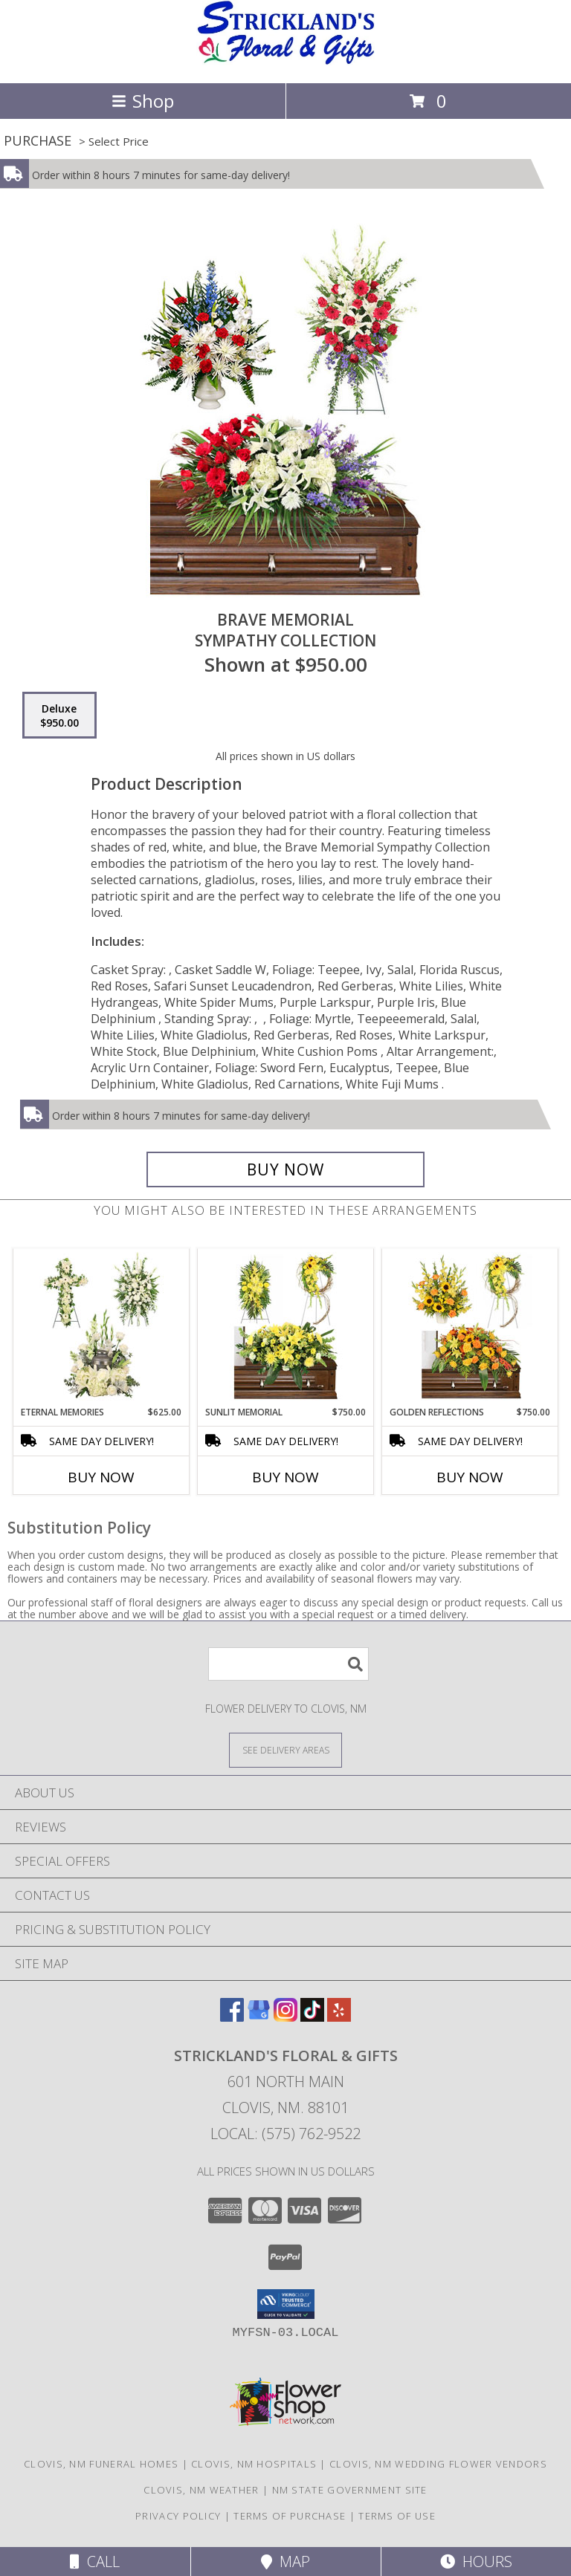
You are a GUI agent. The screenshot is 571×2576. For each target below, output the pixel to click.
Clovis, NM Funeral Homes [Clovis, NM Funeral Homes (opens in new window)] (101, 2463)
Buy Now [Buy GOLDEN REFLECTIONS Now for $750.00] (469, 1477)
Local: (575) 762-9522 (285, 2134)
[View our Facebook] (232, 2016)
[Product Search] (288, 1664)
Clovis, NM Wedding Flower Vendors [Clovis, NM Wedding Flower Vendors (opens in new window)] (438, 2463)
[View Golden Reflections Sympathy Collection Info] (470, 1327)
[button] (285, 2304)
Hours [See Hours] (476, 2561)
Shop (143, 100)
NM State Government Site (350, 2489)
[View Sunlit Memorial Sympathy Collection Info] (286, 1327)
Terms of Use (397, 2516)
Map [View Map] (285, 2561)
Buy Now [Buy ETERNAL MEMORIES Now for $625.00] (101, 1477)
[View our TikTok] (312, 2016)
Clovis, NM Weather (201, 2489)
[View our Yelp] (339, 2016)
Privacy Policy (178, 2516)
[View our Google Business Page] (259, 2016)
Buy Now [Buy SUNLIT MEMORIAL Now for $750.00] (285, 1477)
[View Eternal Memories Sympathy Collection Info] (101, 1327)
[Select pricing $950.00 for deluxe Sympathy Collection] (59, 715)
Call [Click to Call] (95, 2561)
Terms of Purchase (289, 2516)
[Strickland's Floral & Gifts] (285, 61)
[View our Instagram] (285, 2016)
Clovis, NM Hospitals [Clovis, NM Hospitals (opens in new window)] (254, 2463)
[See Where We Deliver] (285, 1749)
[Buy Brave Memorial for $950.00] (285, 1169)
